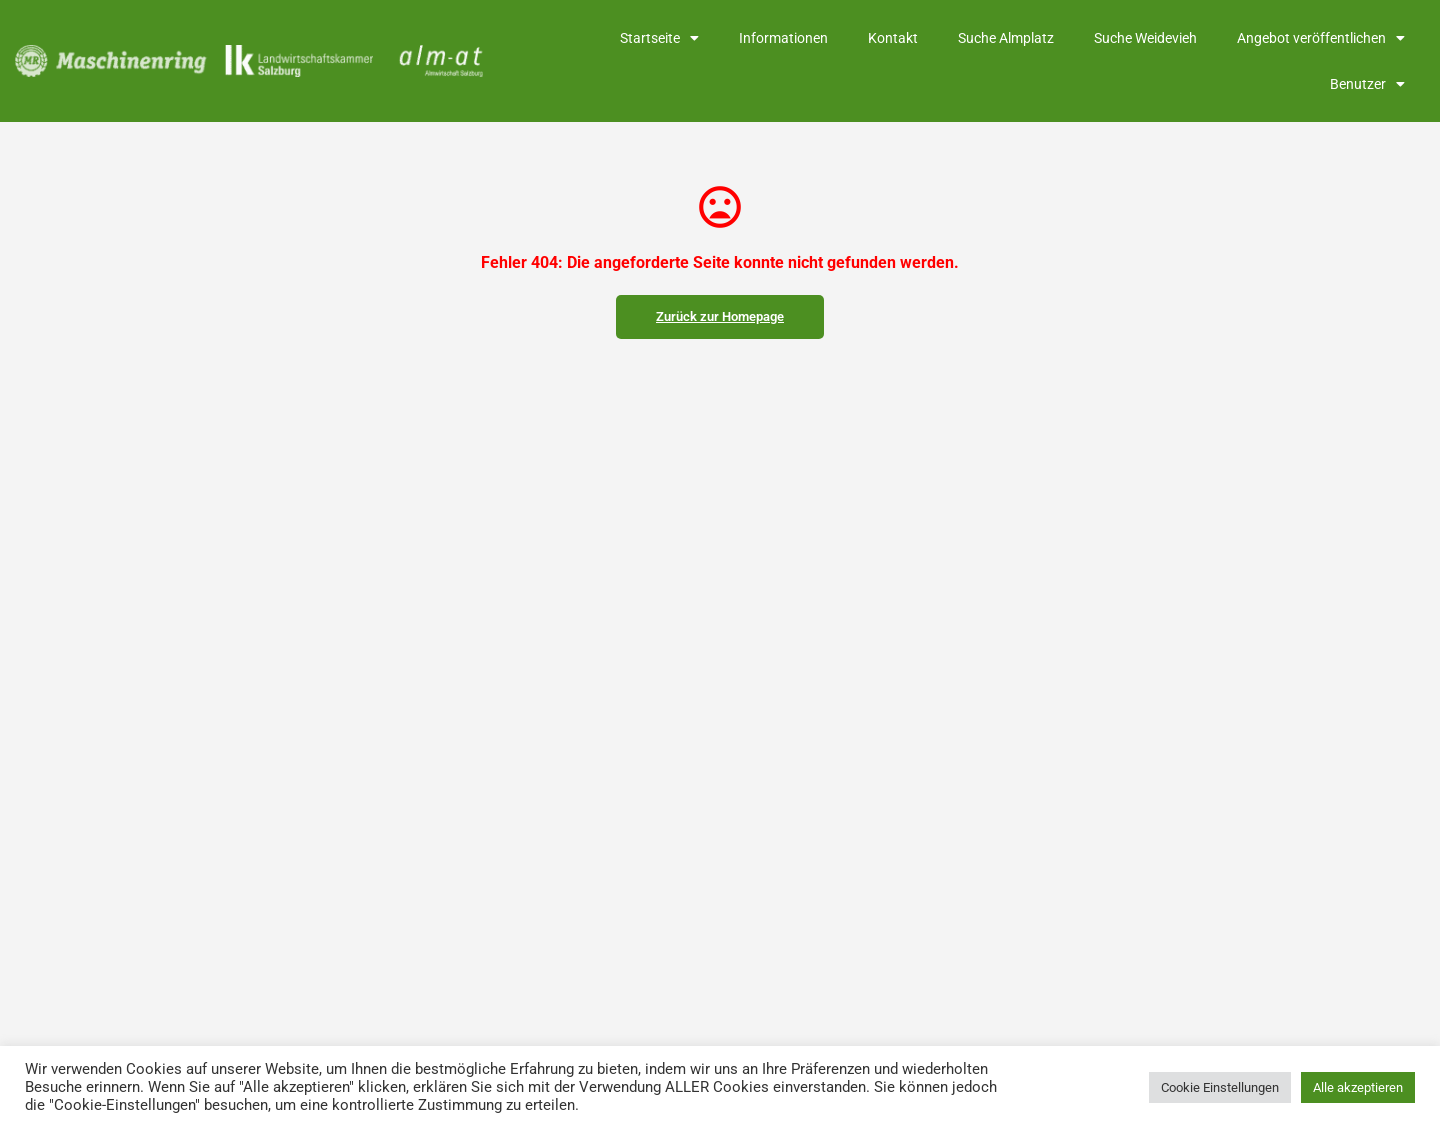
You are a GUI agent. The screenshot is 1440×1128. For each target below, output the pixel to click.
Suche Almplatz (1006, 38)
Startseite (659, 38)
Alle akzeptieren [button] (1358, 1087)
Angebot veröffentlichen (1321, 38)
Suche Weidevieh (1145, 38)
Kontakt (893, 38)
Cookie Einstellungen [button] (1220, 1087)
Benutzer (1367, 84)
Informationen (783, 38)
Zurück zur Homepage (720, 316)
